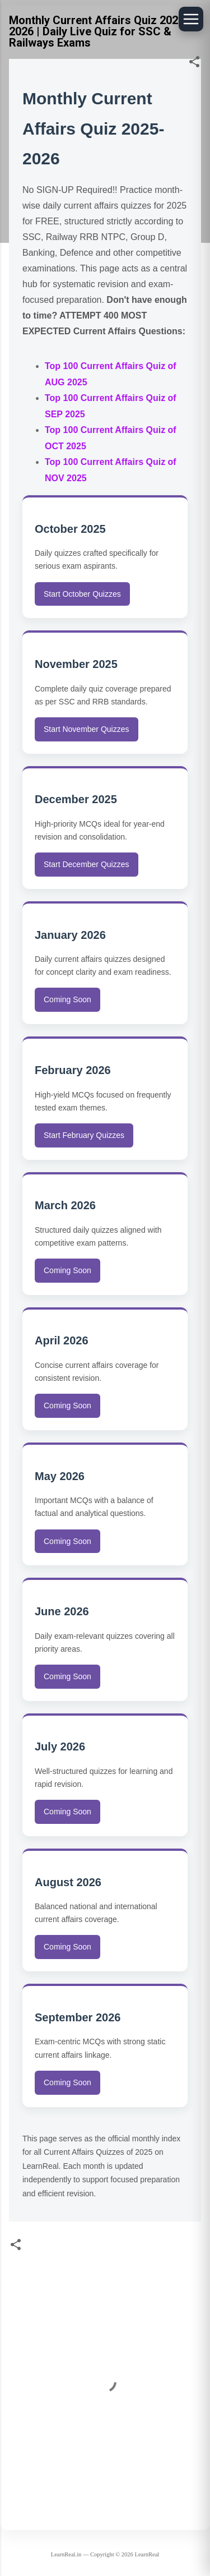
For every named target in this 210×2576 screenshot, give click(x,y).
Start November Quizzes (86, 729)
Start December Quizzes (86, 864)
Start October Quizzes (82, 593)
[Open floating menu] (191, 19)
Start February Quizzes (84, 1135)
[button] (194, 63)
